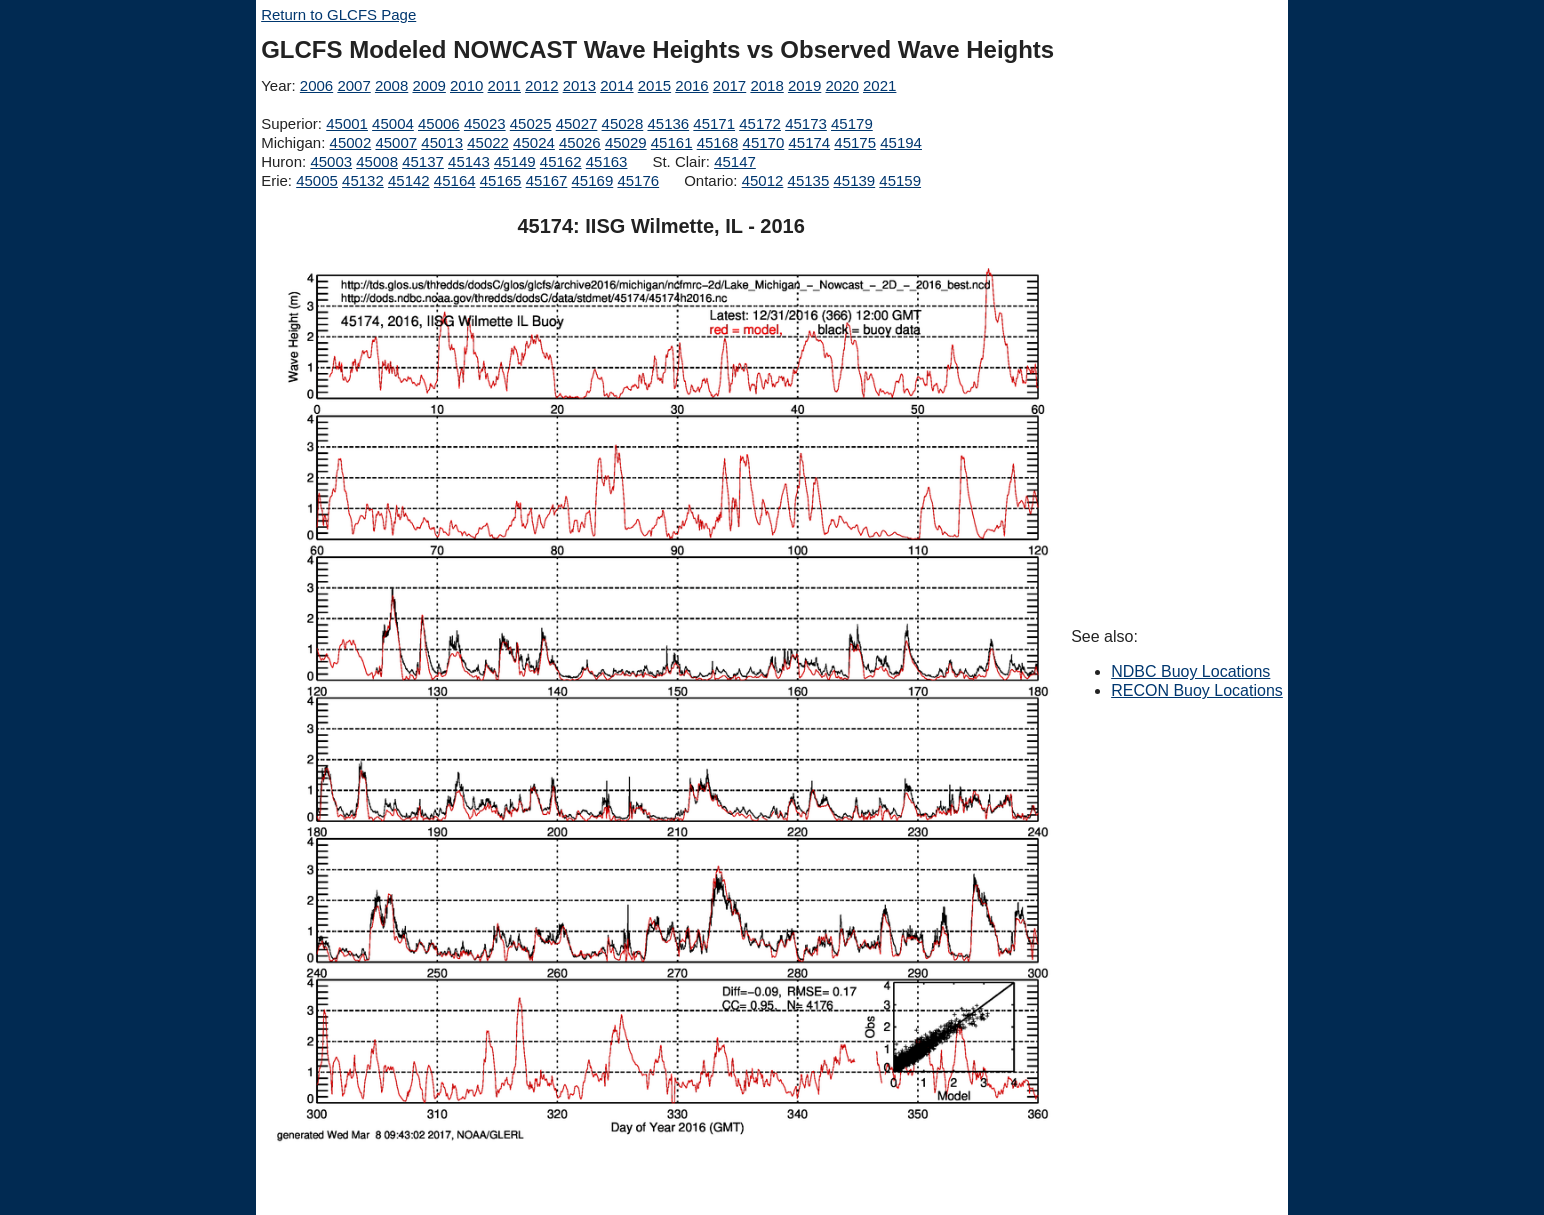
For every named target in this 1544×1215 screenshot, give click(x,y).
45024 (534, 142)
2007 (353, 85)
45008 (377, 161)
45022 (488, 142)
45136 (668, 123)
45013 (442, 142)
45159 (900, 180)
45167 (547, 180)
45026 (580, 142)
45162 (561, 161)
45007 (396, 142)
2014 (616, 85)
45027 (577, 123)
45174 (809, 142)
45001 (347, 123)
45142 (409, 180)
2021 (879, 85)
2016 (691, 85)
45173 (806, 123)
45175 (855, 142)
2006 (316, 85)
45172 (760, 123)
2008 (391, 85)
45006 (439, 123)
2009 (428, 85)
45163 (607, 161)
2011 (504, 85)
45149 (515, 161)
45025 (531, 123)
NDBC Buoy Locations (1190, 671)
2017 (729, 85)
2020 (841, 85)
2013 (579, 85)
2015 (654, 85)
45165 (501, 180)
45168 (718, 142)
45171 (714, 123)
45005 (317, 180)
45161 (672, 142)
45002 (351, 142)
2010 (466, 85)
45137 (423, 161)
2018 (766, 85)
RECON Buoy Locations (1197, 690)
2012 (541, 85)
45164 (455, 180)
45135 (809, 180)
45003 (331, 161)
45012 (763, 180)
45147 (735, 161)
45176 (638, 180)
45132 (363, 180)
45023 (485, 123)
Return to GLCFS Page (338, 14)
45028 (623, 123)
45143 (469, 161)
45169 (593, 180)
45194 (901, 142)
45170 (764, 142)
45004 (393, 123)
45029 (626, 142)
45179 (852, 123)
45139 (854, 180)
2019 (804, 85)
